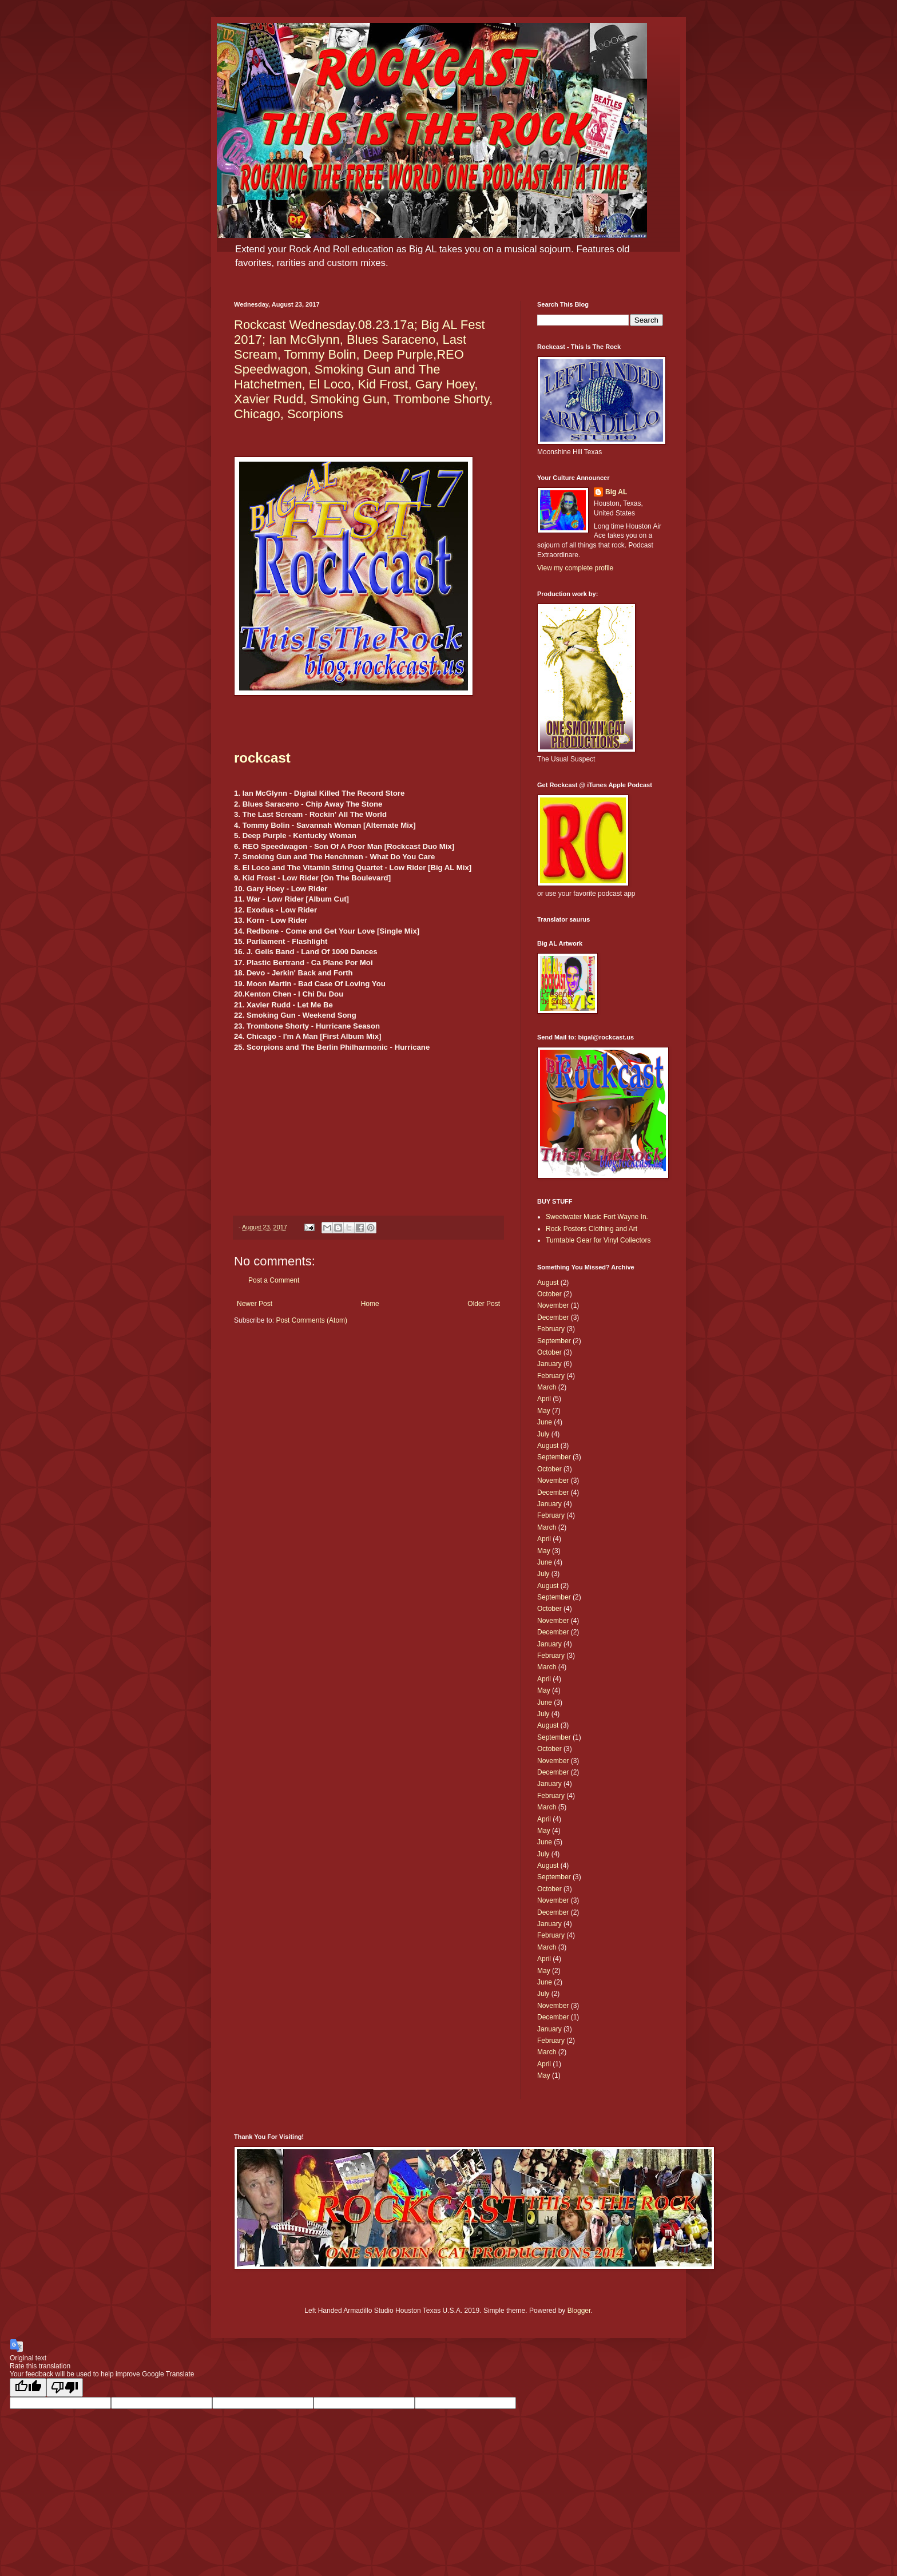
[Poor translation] (64, 2387)
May (543, 1411)
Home (370, 1304)
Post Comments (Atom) (311, 1320)
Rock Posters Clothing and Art (591, 1229)
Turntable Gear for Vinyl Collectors (598, 1240)
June (544, 1422)
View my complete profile (575, 568)
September (554, 1341)
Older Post (483, 1304)
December (553, 1317)
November (553, 1305)
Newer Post (254, 1304)
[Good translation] (28, 2387)
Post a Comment (273, 1280)
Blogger (579, 2311)
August (547, 1283)
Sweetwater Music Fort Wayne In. (597, 1217)
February (551, 1329)
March (546, 1387)
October (549, 1294)
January (549, 1364)
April (544, 1399)
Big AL (616, 492)
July (543, 1434)
